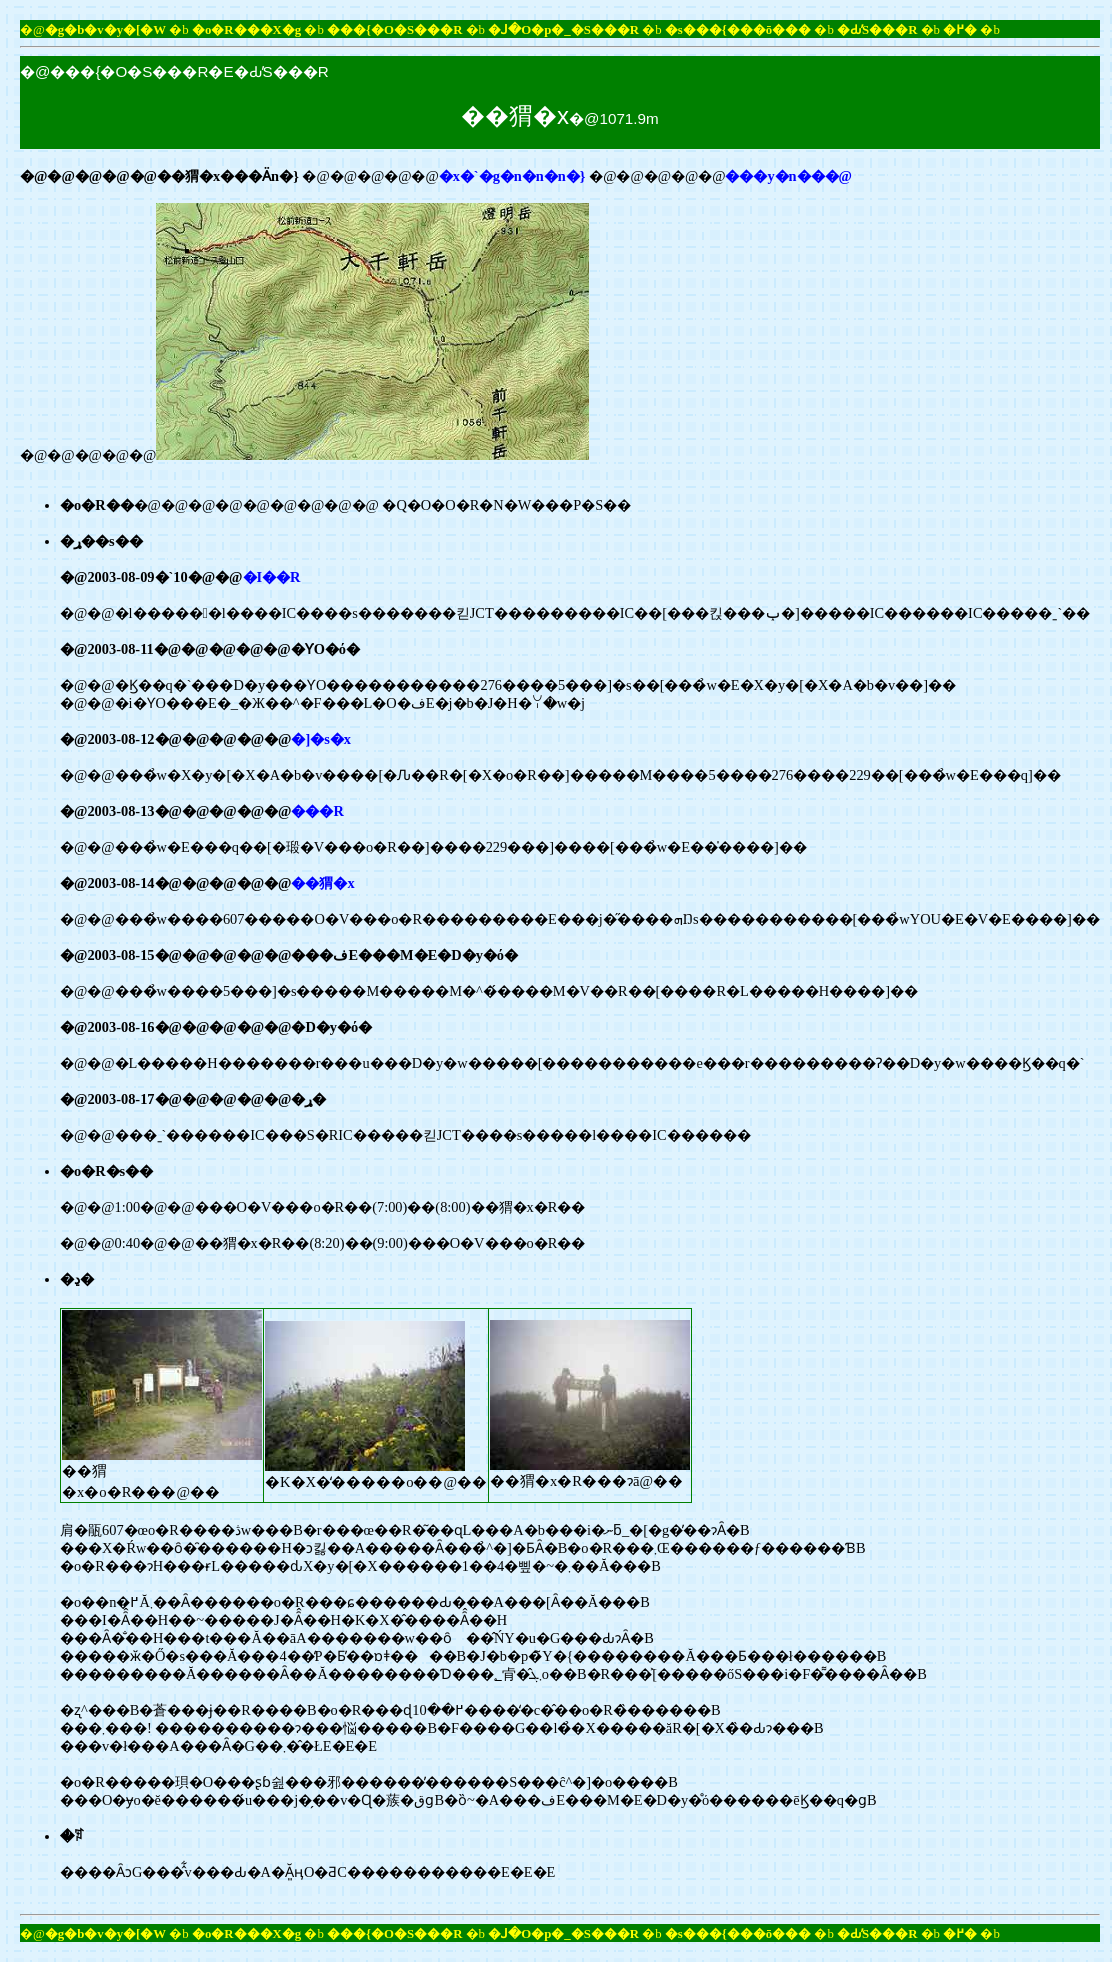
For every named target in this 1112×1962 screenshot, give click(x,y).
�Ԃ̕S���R (877, 30)
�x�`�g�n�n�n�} (512, 176)
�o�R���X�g (246, 30)
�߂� (960, 30)
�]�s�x (321, 739)
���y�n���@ (788, 176)
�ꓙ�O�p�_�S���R (563, 30)
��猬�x (322, 883)
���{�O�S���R (394, 30)
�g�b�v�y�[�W (105, 30)
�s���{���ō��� (738, 30)
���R (317, 811)
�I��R (272, 577)
